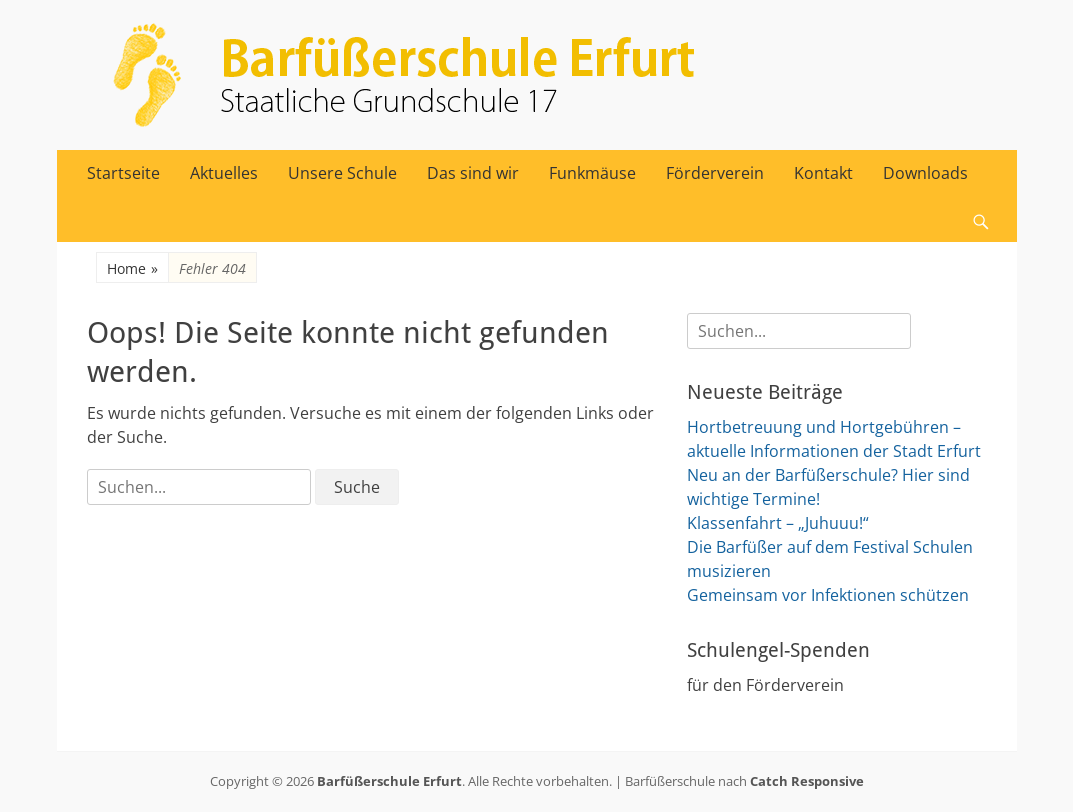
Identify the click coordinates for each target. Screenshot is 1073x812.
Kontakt (823, 173)
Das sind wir (473, 173)
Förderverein (715, 173)
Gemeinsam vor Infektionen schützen (828, 595)
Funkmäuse (592, 173)
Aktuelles (224, 173)
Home (132, 268)
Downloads (925, 173)
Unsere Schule (342, 173)
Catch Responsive (807, 781)
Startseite (123, 173)
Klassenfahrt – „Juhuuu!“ (778, 523)
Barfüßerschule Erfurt (389, 781)
